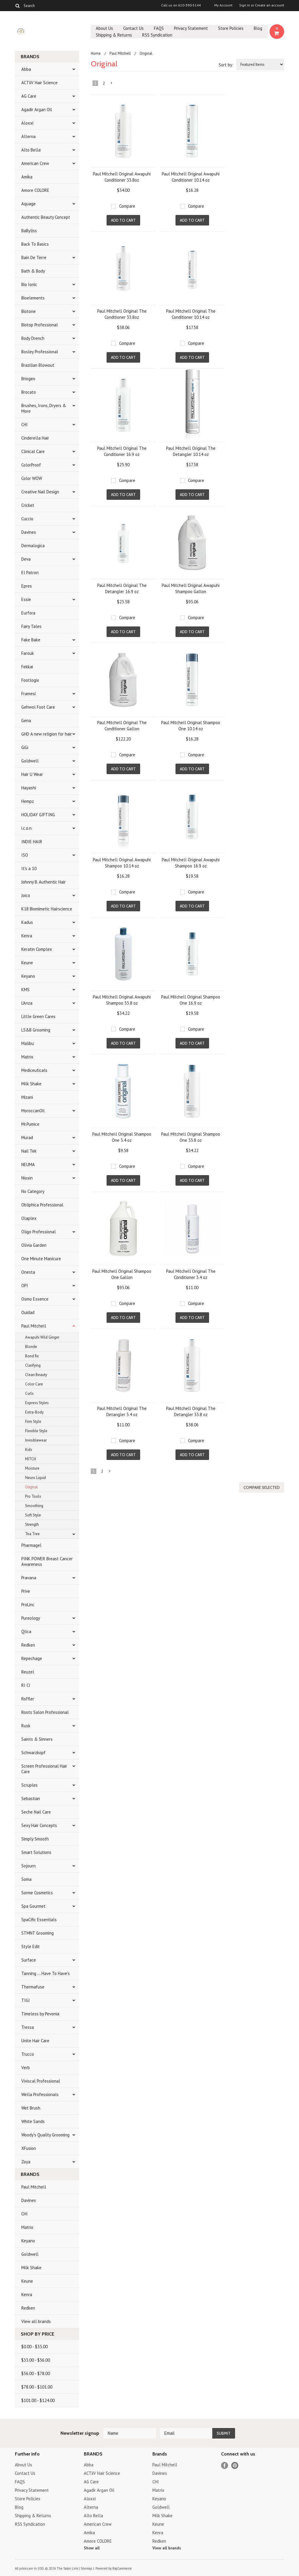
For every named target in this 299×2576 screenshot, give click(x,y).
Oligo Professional (38, 1231)
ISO (24, 855)
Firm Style (33, 1421)
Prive (25, 1591)
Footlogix (30, 680)
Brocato (28, 392)
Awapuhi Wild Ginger (42, 1337)
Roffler (27, 1699)
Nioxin (27, 1178)
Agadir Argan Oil (36, 109)
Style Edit (30, 1946)
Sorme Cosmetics (37, 1892)
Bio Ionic (29, 284)
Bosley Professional (39, 351)
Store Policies (231, 28)
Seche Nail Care (36, 1812)
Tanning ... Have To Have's (45, 1973)
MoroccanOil (33, 1110)
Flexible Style (36, 1430)
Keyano (28, 976)
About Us (104, 28)
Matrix (27, 1057)
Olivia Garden (33, 1245)
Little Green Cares (38, 1016)
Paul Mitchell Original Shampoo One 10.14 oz (190, 725)
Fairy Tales (31, 626)
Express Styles (37, 1402)
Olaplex (28, 1218)
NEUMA (28, 1164)
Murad (27, 1137)
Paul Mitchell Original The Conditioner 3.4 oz (190, 1274)
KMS (25, 989)
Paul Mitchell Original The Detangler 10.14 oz (190, 451)
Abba (26, 69)
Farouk (27, 653)
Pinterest (235, 2465)
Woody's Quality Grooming (45, 2135)
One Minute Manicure (41, 1258)
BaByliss (29, 230)
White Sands (33, 2121)
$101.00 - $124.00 (38, 2400)
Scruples (29, 1785)
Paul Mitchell (33, 1326)
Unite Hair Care (35, 2040)
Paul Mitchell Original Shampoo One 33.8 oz (190, 1137)
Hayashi (28, 788)
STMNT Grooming (37, 1933)
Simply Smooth (35, 1839)
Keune (27, 962)
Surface (28, 1960)
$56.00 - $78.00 (35, 2373)
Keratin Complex (36, 949)
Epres (26, 586)
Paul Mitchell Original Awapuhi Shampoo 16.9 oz (191, 863)
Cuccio (27, 518)
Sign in (244, 5)
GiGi (24, 747)
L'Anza (26, 1003)
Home (96, 53)
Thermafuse (32, 1987)
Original (31, 1487)
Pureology (30, 1618)
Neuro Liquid (35, 1477)
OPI (24, 1285)
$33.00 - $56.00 (35, 2360)
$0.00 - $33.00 (34, 2346)
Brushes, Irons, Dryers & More (43, 408)
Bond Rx (32, 1356)
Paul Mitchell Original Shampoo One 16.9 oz (190, 1000)
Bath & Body (33, 271)
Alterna (28, 136)
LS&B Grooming (35, 1030)
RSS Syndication (157, 35)
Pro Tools (33, 1496)
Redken (28, 1645)
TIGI (25, 2000)
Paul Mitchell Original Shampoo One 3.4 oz (121, 1137)
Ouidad (27, 1312)
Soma (26, 1879)
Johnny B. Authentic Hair (43, 882)
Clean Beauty (36, 1374)
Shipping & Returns (114, 35)
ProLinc (27, 1604)
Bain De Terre (33, 257)
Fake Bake (30, 640)
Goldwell (30, 761)
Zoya (25, 2162)
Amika (26, 177)
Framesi (28, 693)
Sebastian (30, 1798)
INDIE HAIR (31, 841)
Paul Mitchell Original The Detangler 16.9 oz (122, 588)
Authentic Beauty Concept (45, 217)
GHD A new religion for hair (46, 734)
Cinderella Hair (35, 438)
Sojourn (28, 1866)
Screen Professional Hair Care (44, 1768)
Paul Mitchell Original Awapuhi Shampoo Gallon (191, 588)
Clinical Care (33, 451)
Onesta (28, 1272)
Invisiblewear (36, 1440)
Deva (26, 559)
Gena (26, 720)
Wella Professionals (40, 2094)
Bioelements (33, 298)
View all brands (36, 2321)
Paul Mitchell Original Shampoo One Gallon (121, 1274)
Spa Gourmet (33, 1906)
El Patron (30, 572)
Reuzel (27, 1672)
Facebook (224, 2465)
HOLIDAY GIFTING (38, 814)
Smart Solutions (36, 1852)
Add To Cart (123, 220)
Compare (127, 206)
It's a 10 (28, 868)
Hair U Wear (32, 774)
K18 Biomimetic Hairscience (46, 909)
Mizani (27, 1097)
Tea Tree (32, 1533)
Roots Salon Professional (45, 1712)
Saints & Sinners (37, 1739)
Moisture (32, 1468)
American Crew (35, 163)
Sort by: (226, 65)
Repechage (31, 1658)
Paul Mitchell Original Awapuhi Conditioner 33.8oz (122, 177)
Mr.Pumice (30, 1124)
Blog (258, 28)
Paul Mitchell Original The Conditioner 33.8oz (122, 314)
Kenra (26, 936)
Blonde (31, 1346)
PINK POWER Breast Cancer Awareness (47, 1561)
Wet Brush (30, 2108)
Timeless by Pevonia (40, 2014)
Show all (92, 2548)
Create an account (269, 5)
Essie (26, 599)
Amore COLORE (35, 190)
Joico (25, 895)
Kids (28, 1449)
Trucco (27, 2054)
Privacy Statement (191, 28)
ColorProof (31, 465)
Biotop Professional (39, 325)
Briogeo (28, 378)
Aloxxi (27, 123)
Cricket (27, 505)
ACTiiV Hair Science (39, 82)
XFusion (28, 2148)
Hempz (27, 801)
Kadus (27, 922)
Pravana (28, 1577)
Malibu (27, 1043)
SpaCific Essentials (39, 1919)
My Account (223, 5)
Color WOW (31, 478)
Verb (25, 2067)
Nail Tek (28, 1151)
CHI (24, 424)
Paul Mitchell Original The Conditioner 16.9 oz (122, 451)
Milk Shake (31, 1083)
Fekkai (27, 666)
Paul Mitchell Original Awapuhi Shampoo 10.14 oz (122, 863)
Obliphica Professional (42, 1205)
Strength (32, 1524)
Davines (28, 532)
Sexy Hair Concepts (39, 1825)
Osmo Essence (34, 1299)
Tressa (27, 2027)
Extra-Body (34, 1412)
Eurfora (28, 613)
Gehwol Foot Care (38, 707)
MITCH (30, 1458)
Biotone (28, 311)
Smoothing (34, 1505)
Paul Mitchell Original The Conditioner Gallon (122, 725)
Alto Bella (31, 150)
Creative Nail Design (40, 492)
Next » (111, 84)
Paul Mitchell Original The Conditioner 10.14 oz (190, 314)
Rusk (25, 1725)
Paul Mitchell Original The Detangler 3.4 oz (122, 1411)
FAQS (159, 28)
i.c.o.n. (26, 828)
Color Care (34, 1384)
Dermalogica (33, 545)
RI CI (25, 1685)
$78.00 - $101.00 (36, 2387)
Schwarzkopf (33, 1752)
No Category (32, 1191)
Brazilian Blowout (37, 365)
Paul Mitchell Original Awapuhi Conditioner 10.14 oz (191, 177)
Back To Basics (35, 244)
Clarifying (33, 1365)
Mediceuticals (34, 1070)
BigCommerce (122, 2568)
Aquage (28, 203)
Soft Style (33, 1515)
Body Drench (32, 338)
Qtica (26, 1631)
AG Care (28, 96)
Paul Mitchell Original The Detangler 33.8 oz (190, 1411)
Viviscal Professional (40, 2081)
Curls (29, 1393)
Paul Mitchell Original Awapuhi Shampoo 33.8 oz (122, 1000)
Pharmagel (31, 1545)
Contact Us (133, 28)
